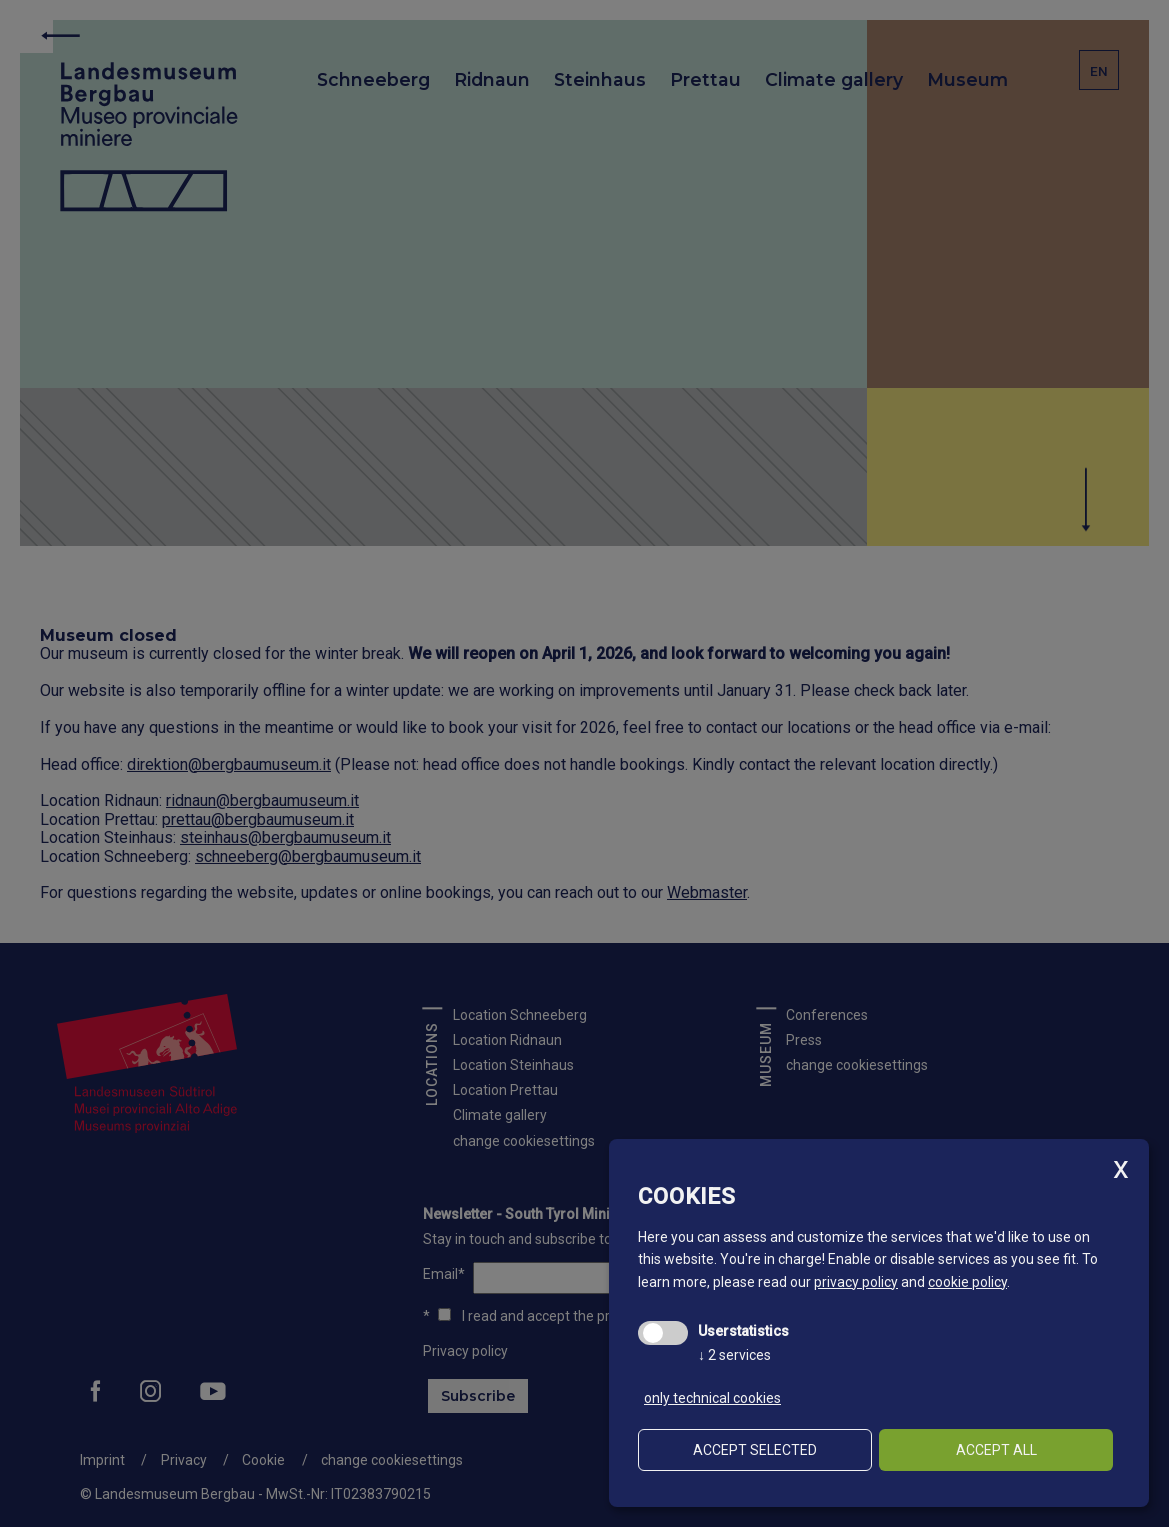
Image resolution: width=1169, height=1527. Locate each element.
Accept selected (755, 1450)
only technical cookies (712, 1398)
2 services (734, 1355)
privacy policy (856, 1282)
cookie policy (967, 1282)
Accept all (996, 1450)
